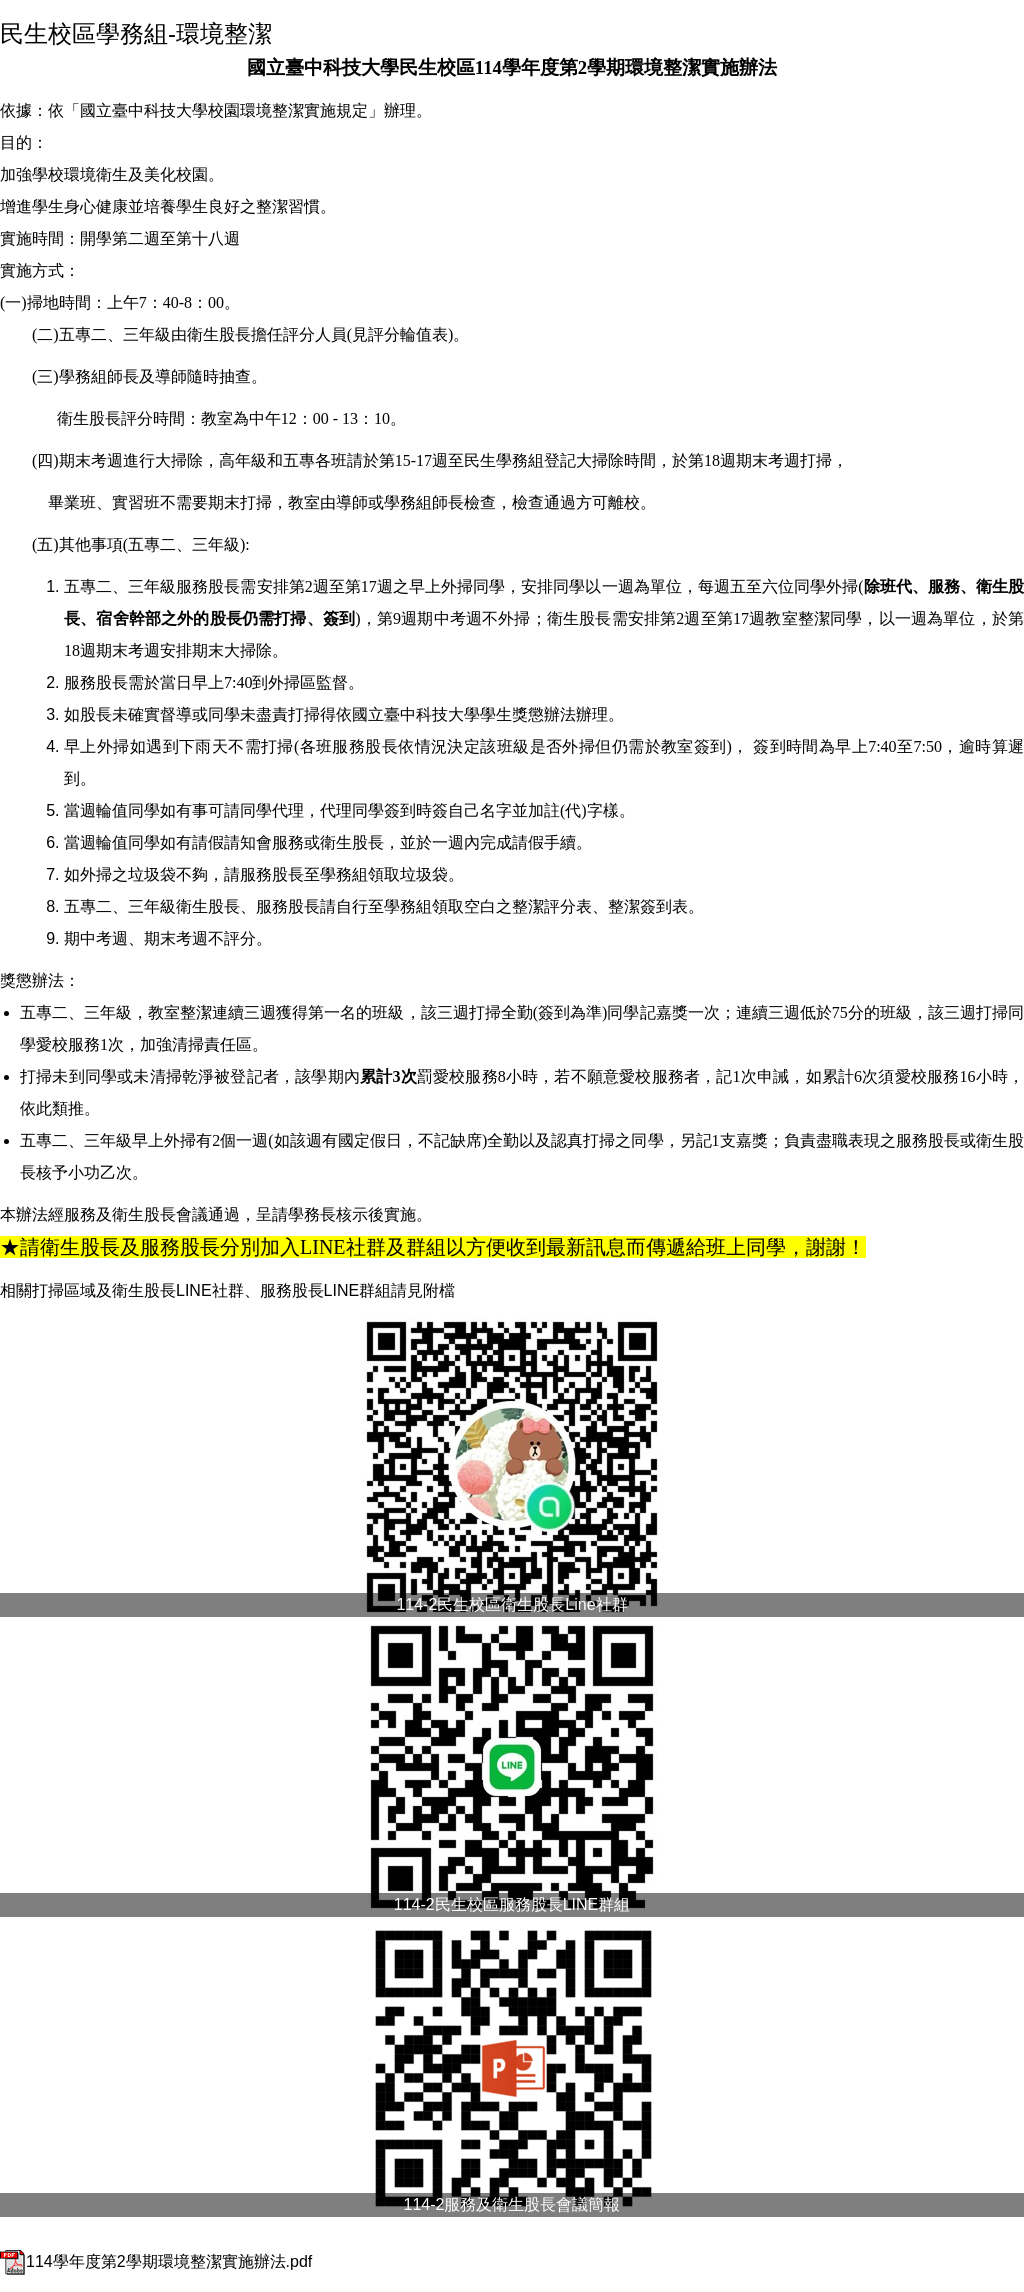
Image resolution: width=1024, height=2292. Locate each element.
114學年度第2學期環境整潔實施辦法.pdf (156, 2261)
